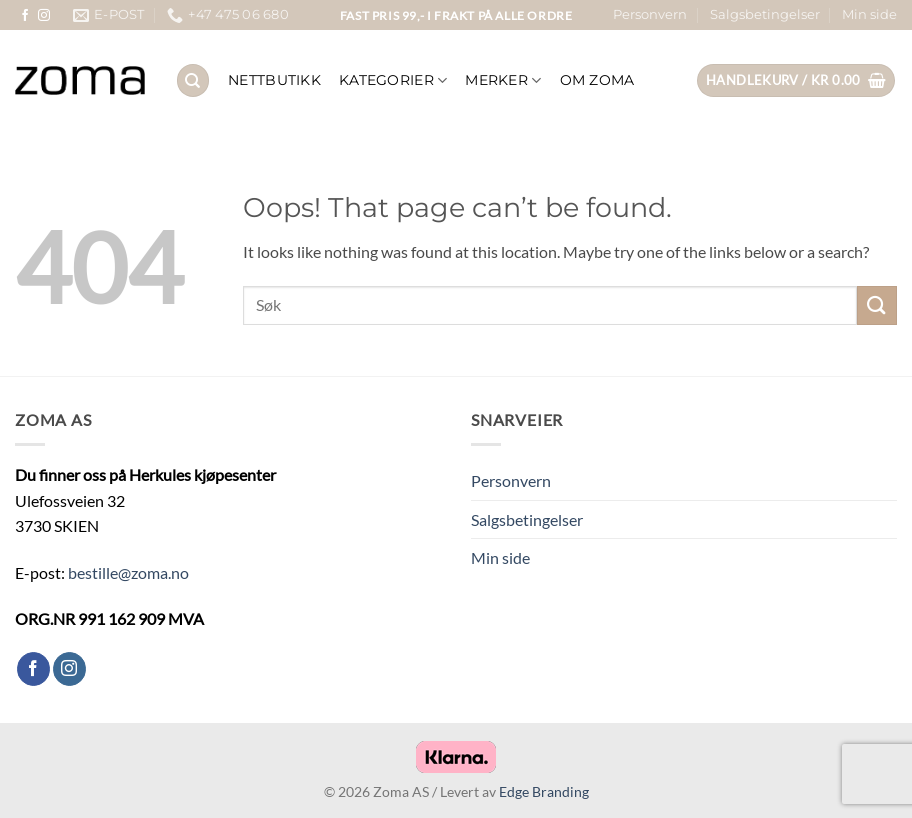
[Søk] (193, 80)
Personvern (650, 14)
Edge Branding (544, 791)
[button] (796, 80)
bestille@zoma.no (128, 572)
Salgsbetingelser (765, 14)
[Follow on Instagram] (44, 16)
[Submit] (877, 305)
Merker (503, 80)
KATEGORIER (393, 80)
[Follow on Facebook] (25, 16)
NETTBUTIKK (274, 80)
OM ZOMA (597, 80)
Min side (869, 14)
